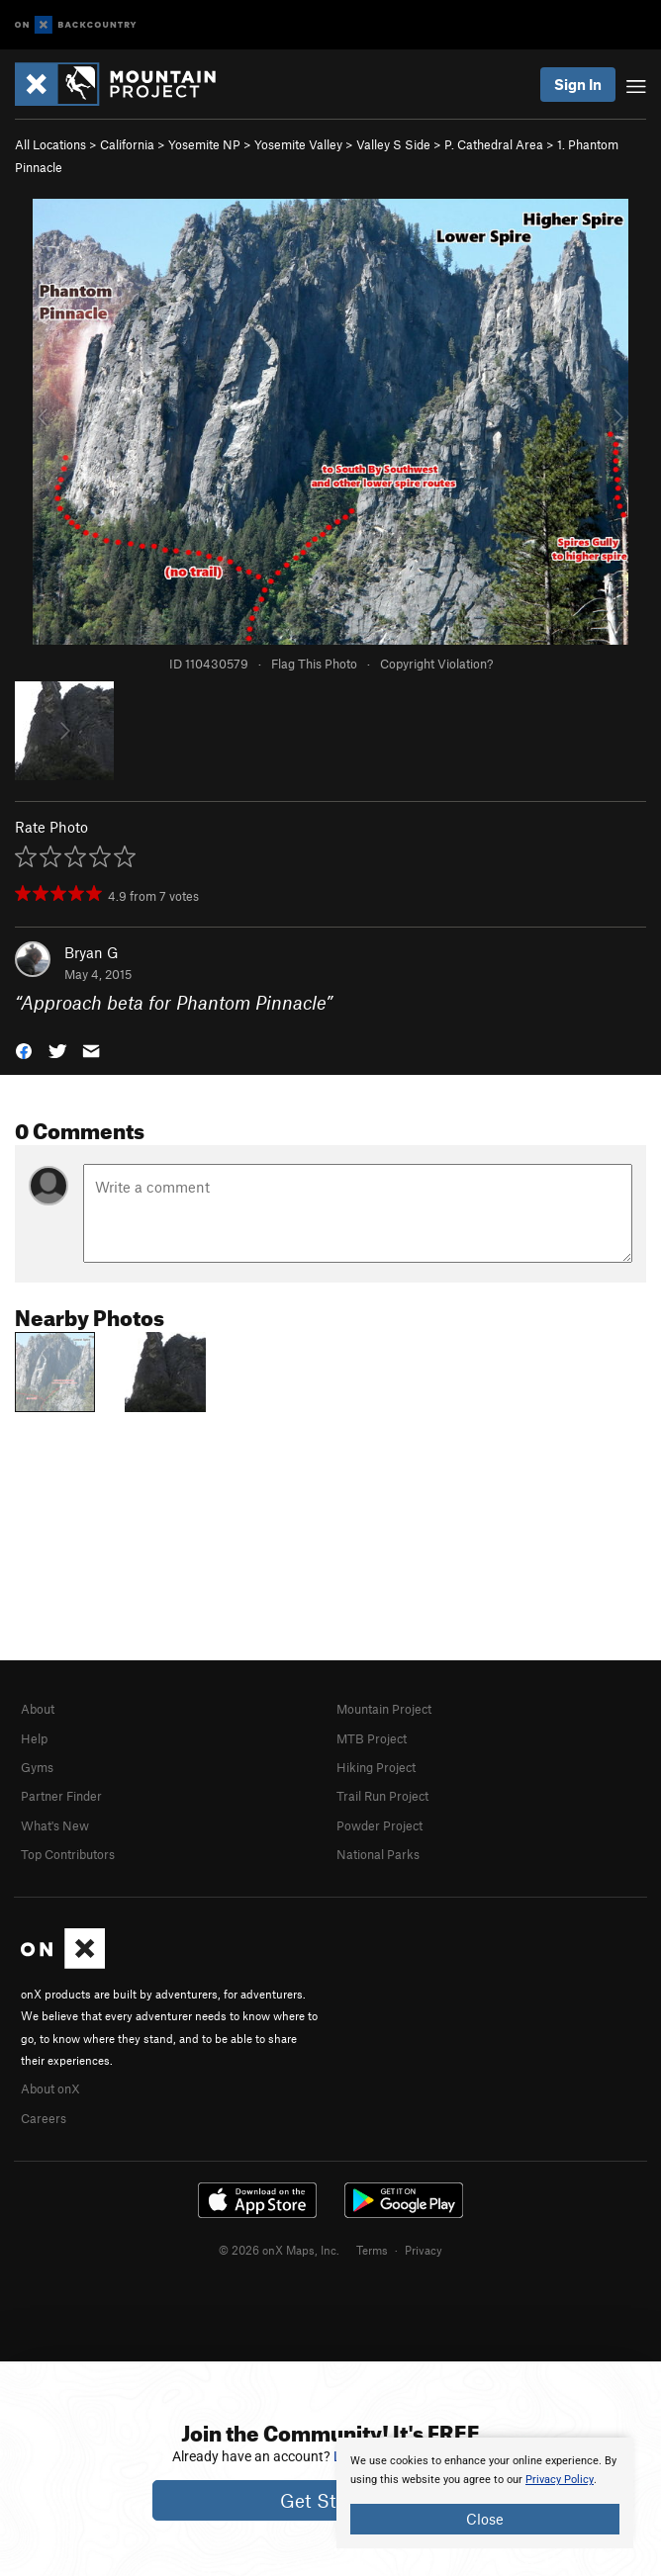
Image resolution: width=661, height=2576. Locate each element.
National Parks (378, 1854)
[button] (24, 1049)
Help (34, 1738)
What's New (55, 1825)
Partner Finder (61, 1796)
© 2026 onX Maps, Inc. (279, 2250)
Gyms (37, 1767)
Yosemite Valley (298, 144)
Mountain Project (383, 1709)
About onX (50, 2088)
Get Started (331, 2500)
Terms (372, 2250)
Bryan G (91, 952)
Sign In (578, 84)
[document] (484, 2492)
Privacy (423, 2250)
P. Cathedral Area (493, 144)
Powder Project (379, 1825)
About (37, 1709)
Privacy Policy (559, 2479)
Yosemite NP (204, 144)
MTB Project (371, 1738)
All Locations (50, 144)
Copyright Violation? (436, 663)
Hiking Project (376, 1767)
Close (485, 2519)
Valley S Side (393, 144)
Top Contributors (68, 1854)
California (127, 144)
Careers (43, 2118)
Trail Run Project (382, 1796)
